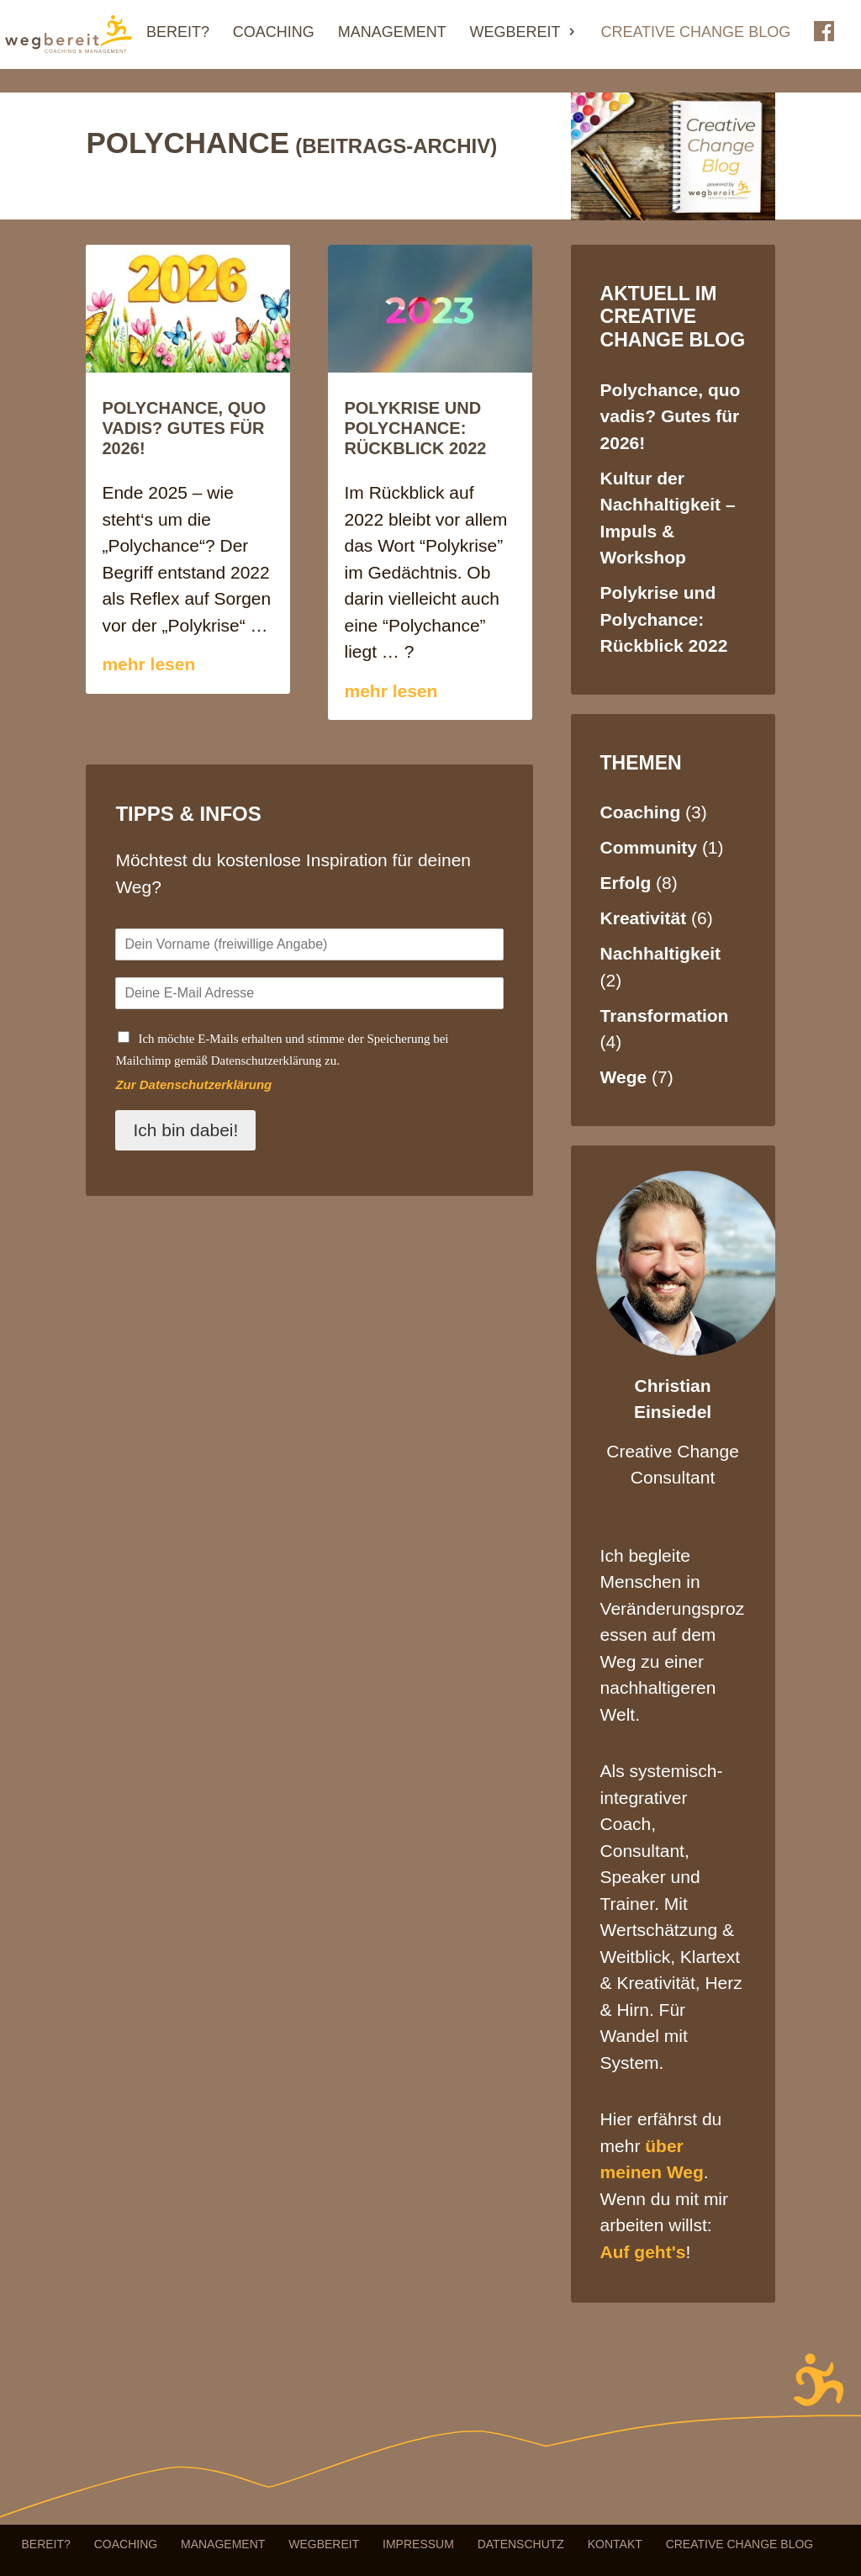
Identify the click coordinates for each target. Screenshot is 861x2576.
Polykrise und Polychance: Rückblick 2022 (415, 428)
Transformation (664, 1015)
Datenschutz (521, 2544)
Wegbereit (515, 33)
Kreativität (643, 918)
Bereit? (177, 33)
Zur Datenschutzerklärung (193, 1084)
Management (392, 33)
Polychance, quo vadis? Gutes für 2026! (184, 428)
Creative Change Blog (695, 33)
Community (649, 847)
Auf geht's (643, 2251)
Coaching (273, 33)
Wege (623, 1077)
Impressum (418, 2544)
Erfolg (626, 882)
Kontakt (615, 2544)
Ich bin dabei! (185, 1130)
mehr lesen (148, 664)
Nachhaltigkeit (660, 953)
